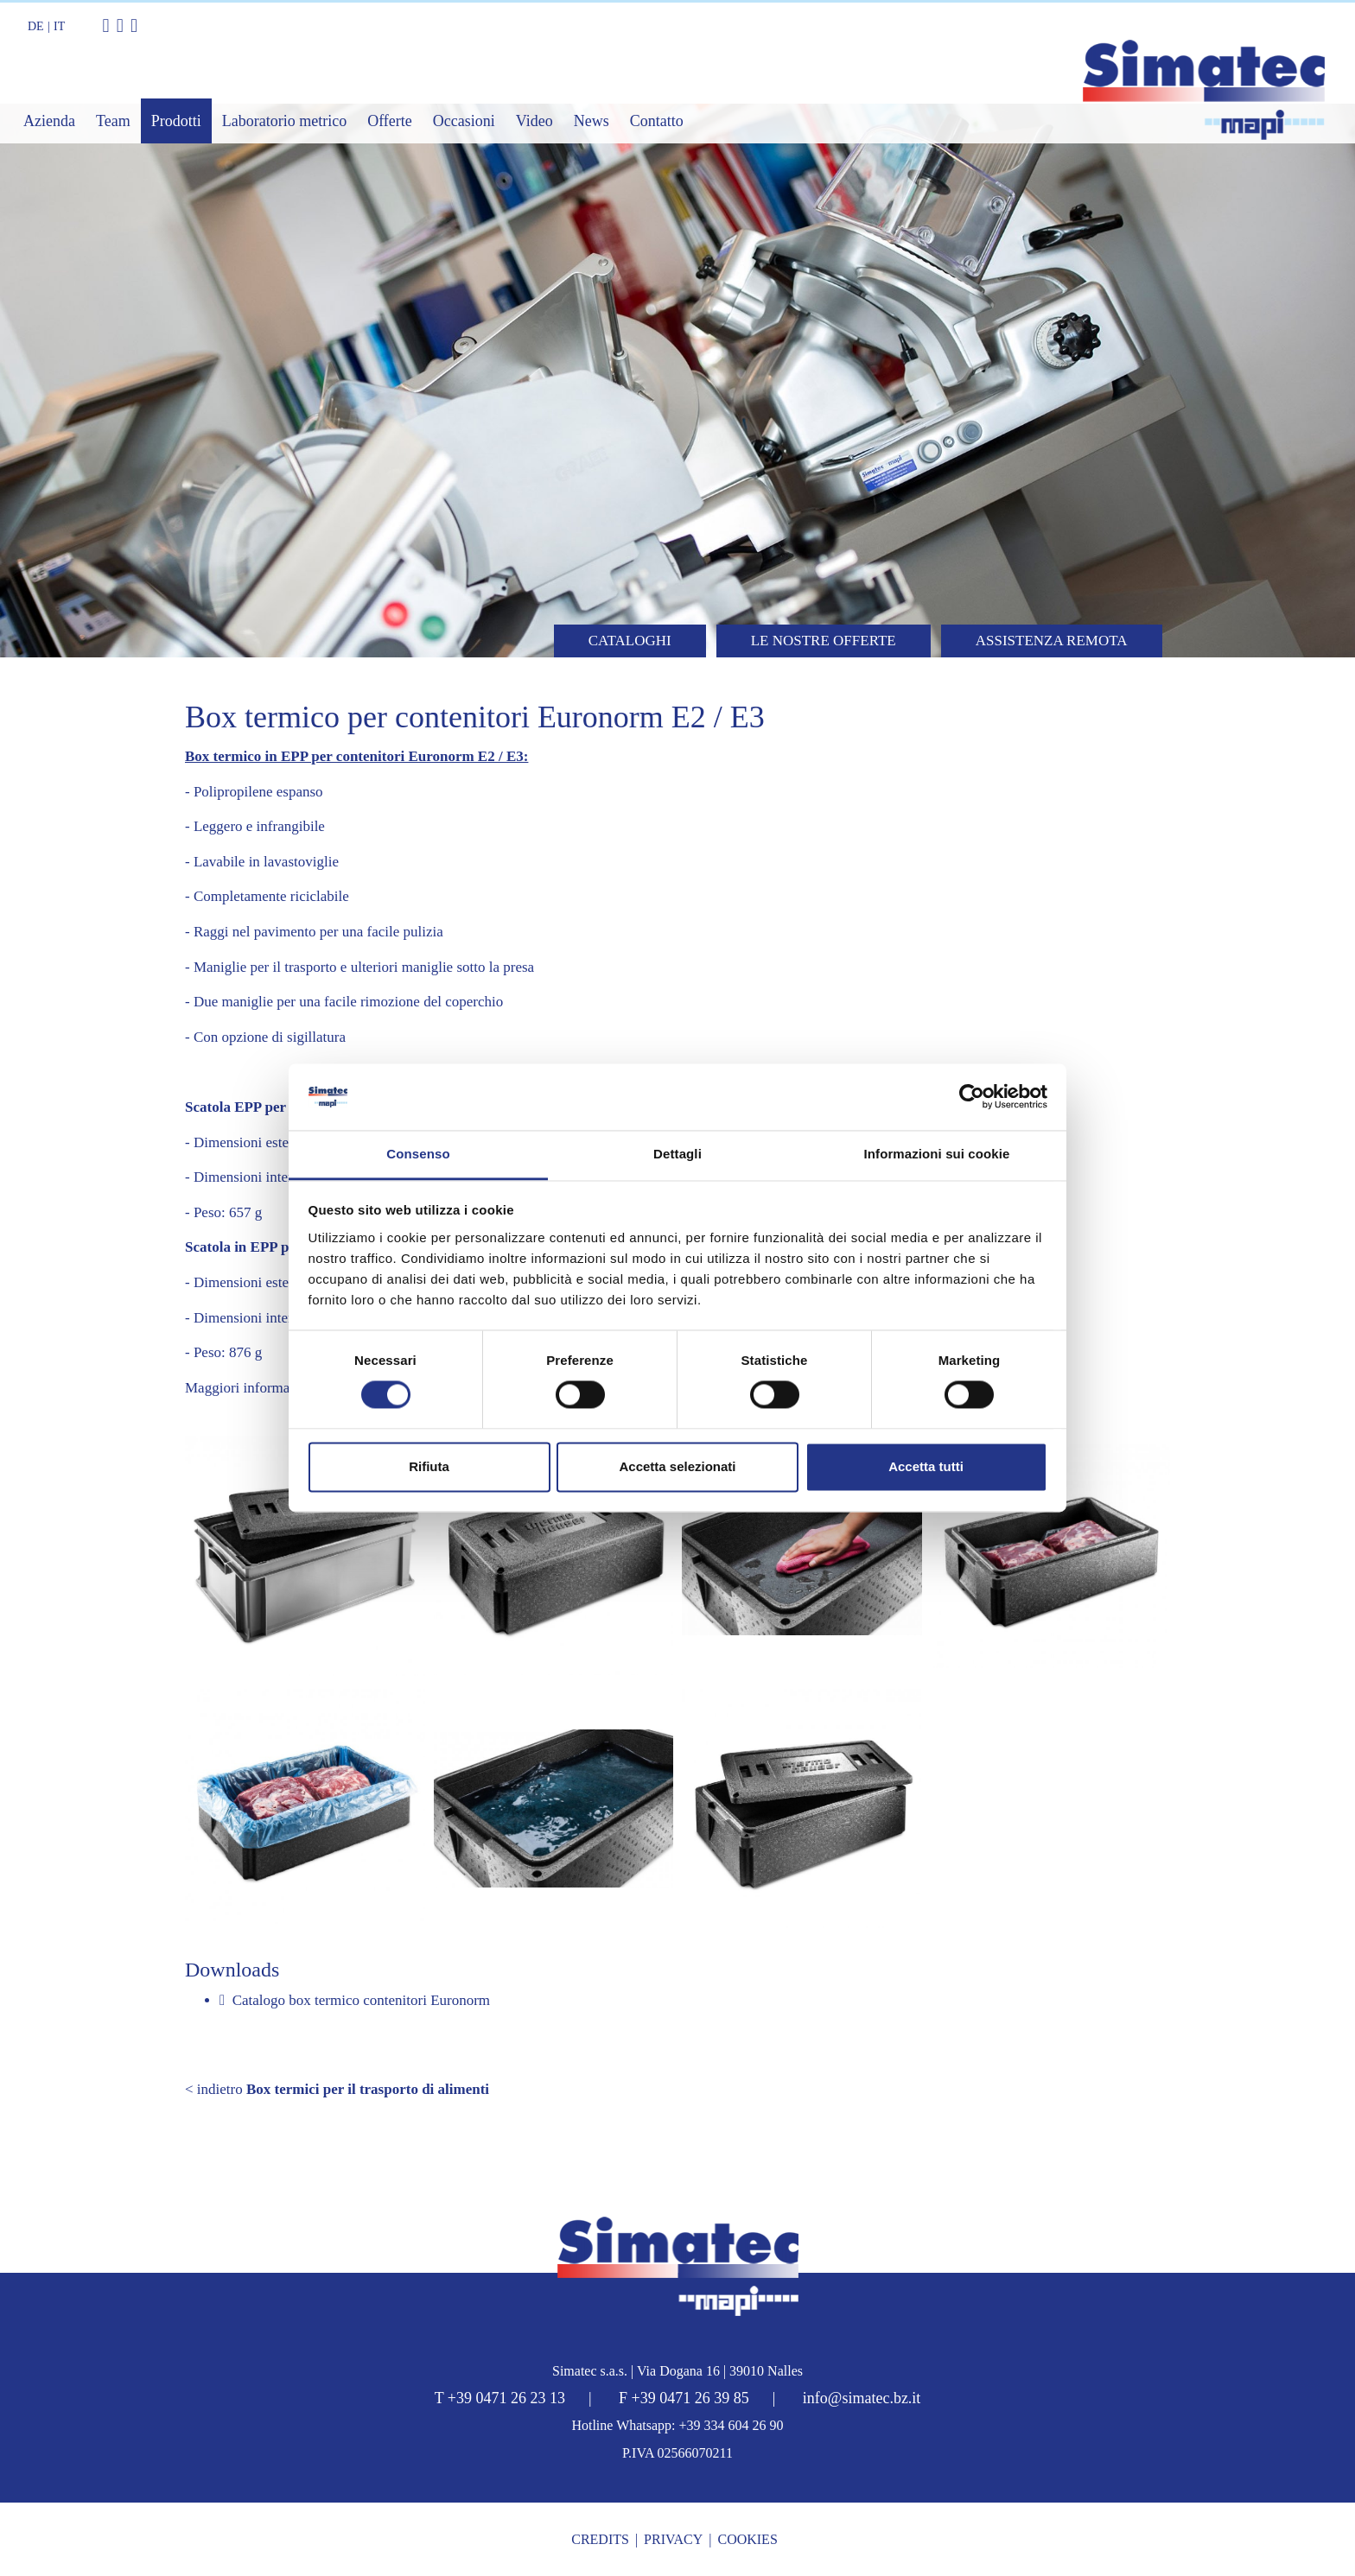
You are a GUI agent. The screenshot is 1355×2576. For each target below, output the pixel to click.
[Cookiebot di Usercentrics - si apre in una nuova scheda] (971, 1097)
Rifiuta (429, 1466)
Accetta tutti (926, 1466)
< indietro (337, 2089)
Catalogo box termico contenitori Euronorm (354, 2000)
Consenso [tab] (417, 1153)
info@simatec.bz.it (862, 2398)
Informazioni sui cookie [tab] (937, 1153)
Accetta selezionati (677, 1466)
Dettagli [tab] (677, 1153)
